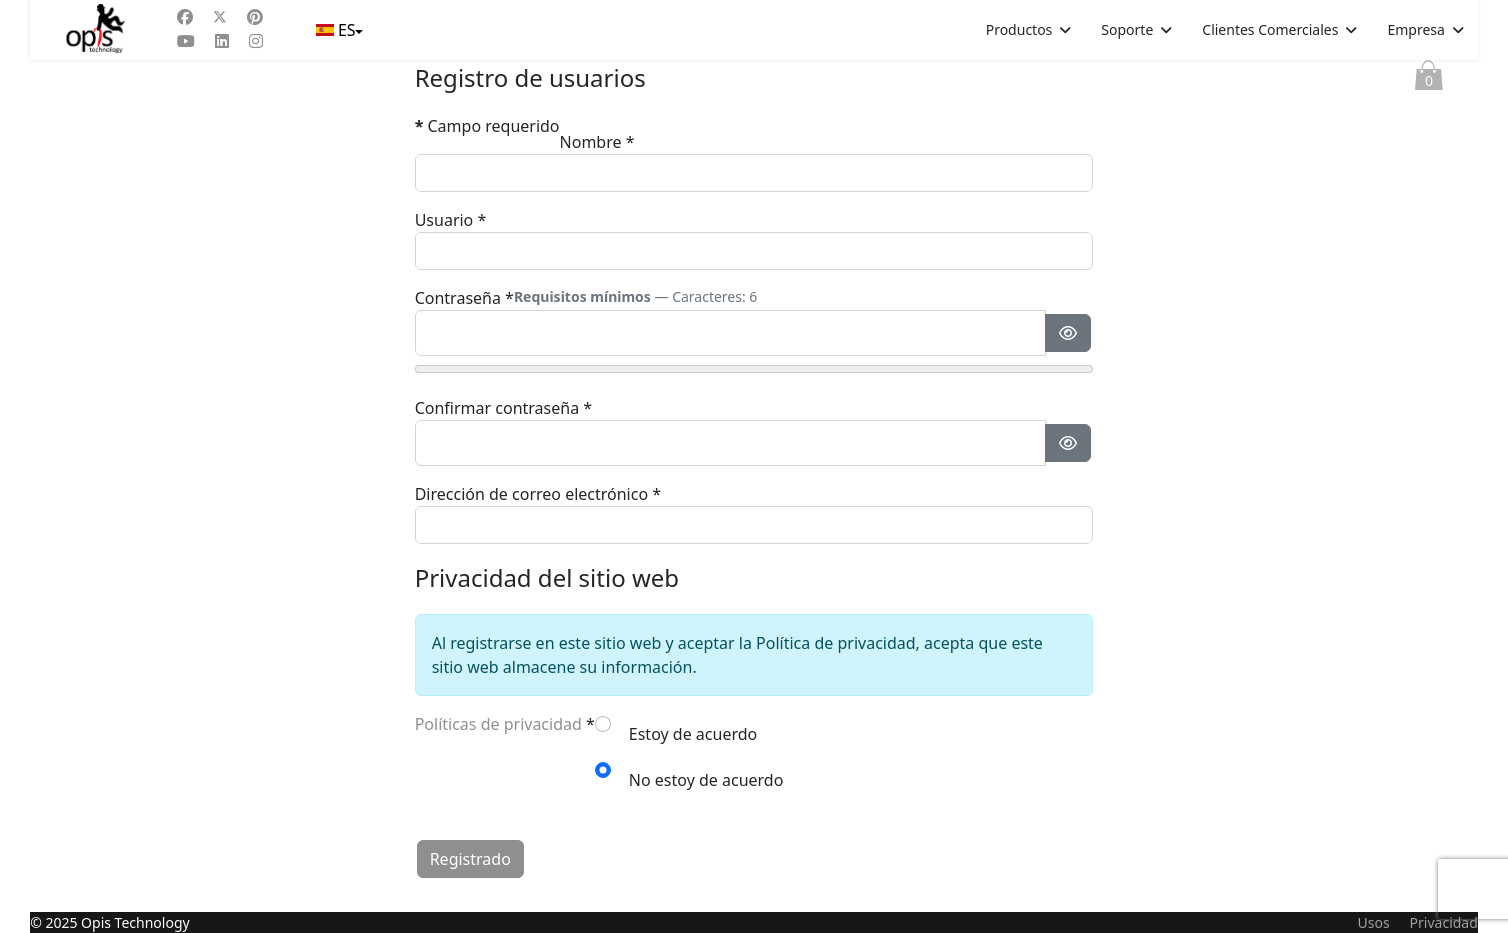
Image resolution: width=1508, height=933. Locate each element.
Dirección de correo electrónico (538, 494)
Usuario (451, 220)
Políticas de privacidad (498, 724)
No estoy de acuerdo (706, 780)
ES (338, 30)
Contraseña (464, 298)
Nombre (597, 142)
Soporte (1127, 29)
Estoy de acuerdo (693, 734)
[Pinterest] (255, 17)
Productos (1019, 29)
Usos (1373, 922)
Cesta (1429, 80)
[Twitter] (220, 17)
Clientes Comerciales (1270, 29)
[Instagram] (256, 41)
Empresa (1415, 29)
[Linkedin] (222, 41)
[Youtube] (186, 41)
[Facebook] (185, 17)
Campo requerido (487, 126)
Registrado (470, 859)
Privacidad (1444, 922)
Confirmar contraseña (503, 408)
